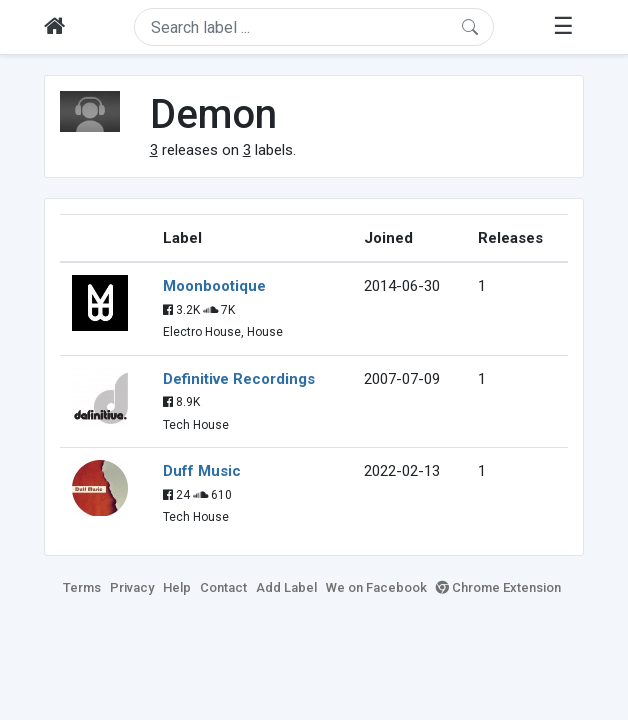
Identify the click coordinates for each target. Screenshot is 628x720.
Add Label (286, 587)
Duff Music (202, 471)
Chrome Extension (498, 587)
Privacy (132, 587)
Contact (223, 587)
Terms (82, 587)
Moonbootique (214, 286)
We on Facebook (376, 587)
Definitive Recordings (239, 379)
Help (177, 587)
